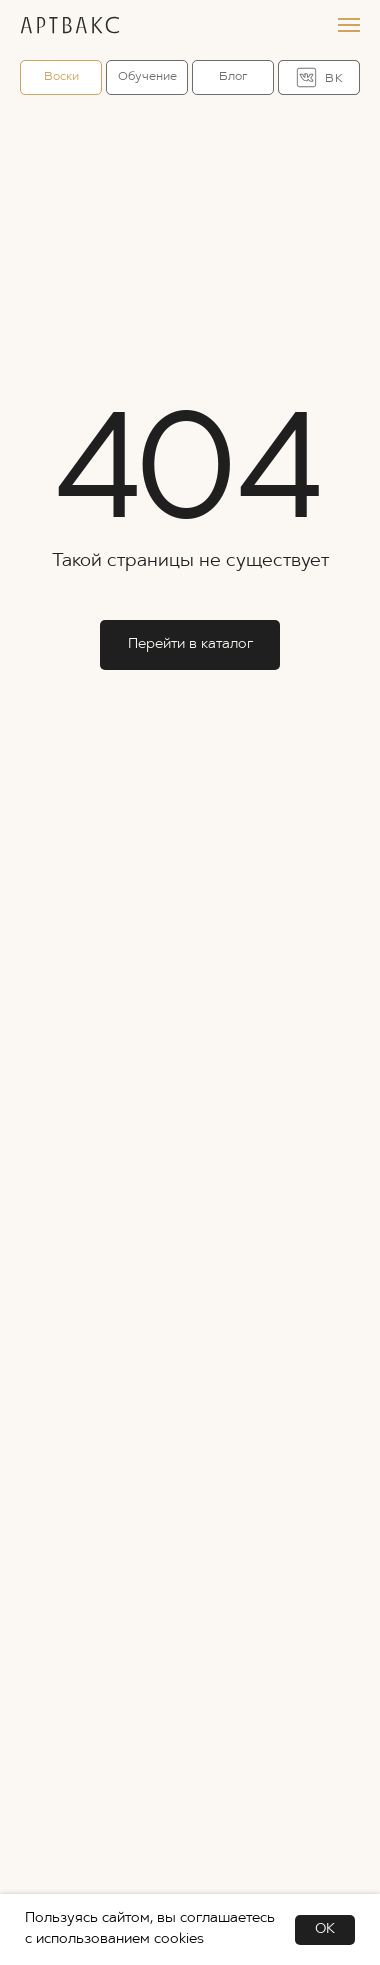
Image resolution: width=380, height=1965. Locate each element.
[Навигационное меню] (349, 25)
